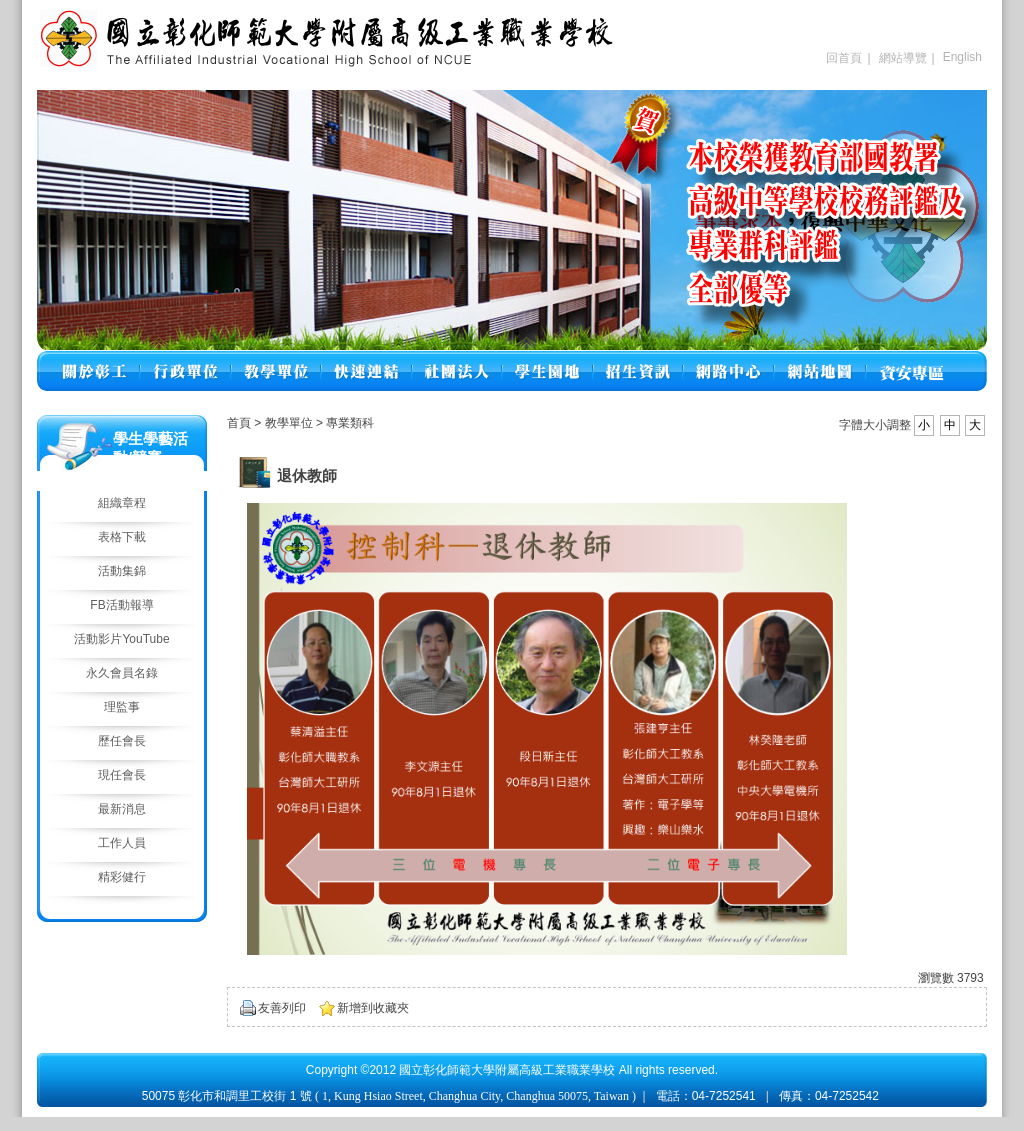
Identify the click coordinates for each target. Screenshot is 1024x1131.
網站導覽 (903, 58)
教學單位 (290, 423)
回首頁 (844, 58)
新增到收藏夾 (373, 1008)
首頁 (239, 423)
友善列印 (282, 1008)
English (962, 57)
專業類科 (350, 423)
